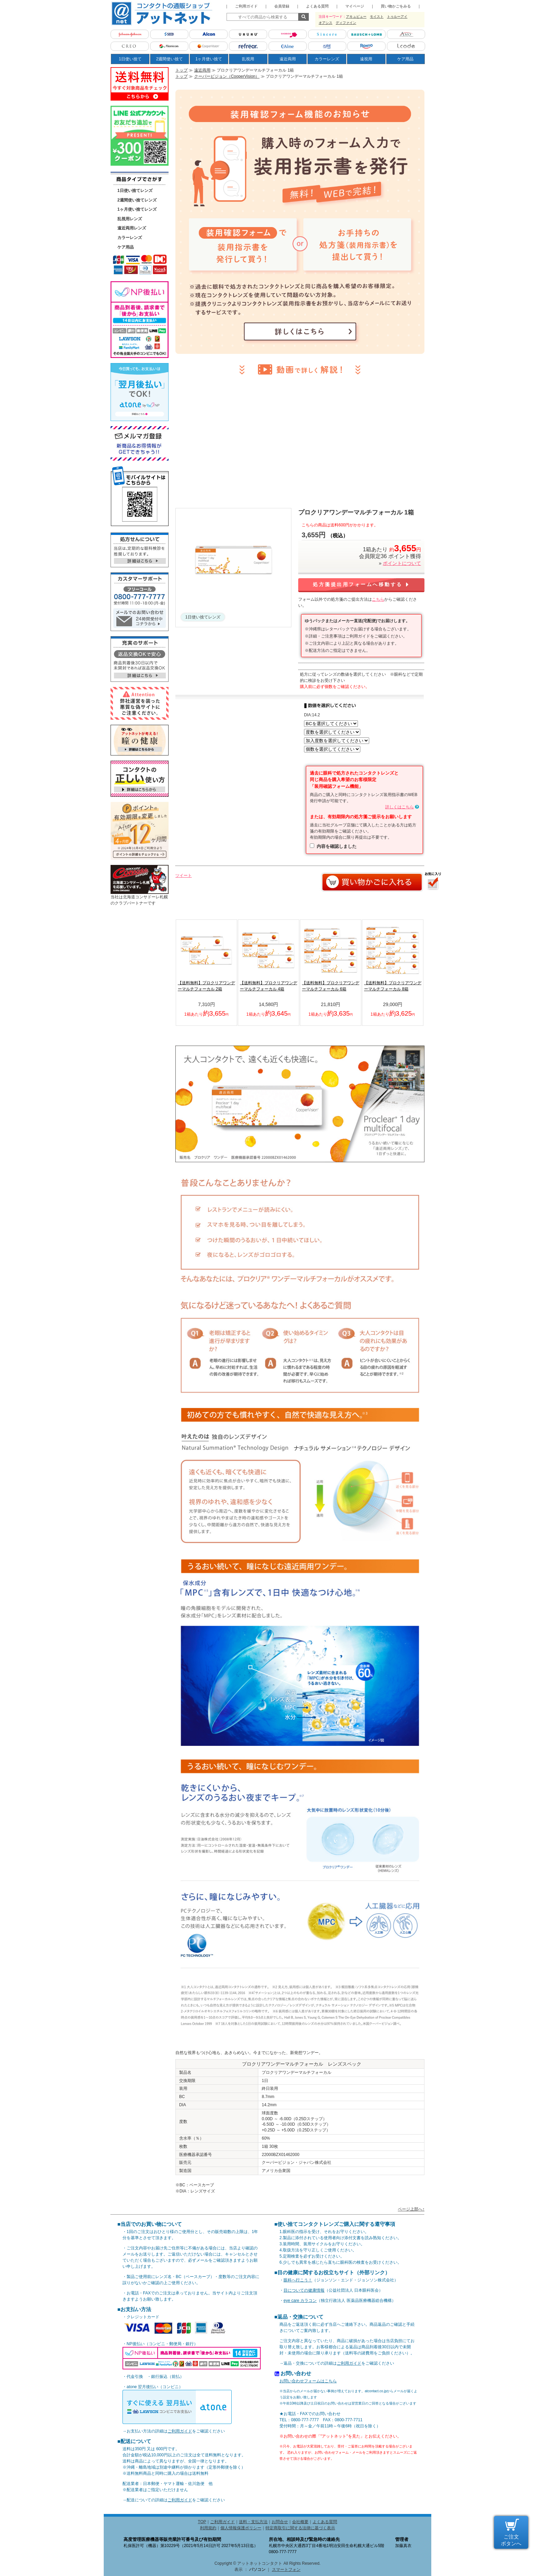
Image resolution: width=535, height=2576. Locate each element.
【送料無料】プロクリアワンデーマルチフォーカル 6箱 (330, 985)
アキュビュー (356, 16)
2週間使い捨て (169, 59)
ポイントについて (402, 563)
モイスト (377, 16)
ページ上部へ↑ (411, 2209)
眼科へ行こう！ (298, 2280)
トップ (181, 70)
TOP (202, 2521)
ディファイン (346, 23)
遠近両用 (287, 59)
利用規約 (208, 2528)
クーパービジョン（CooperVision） (227, 76)
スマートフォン (286, 2569)
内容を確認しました (337, 846)
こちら (378, 599)
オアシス (325, 23)
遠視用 (366, 59)
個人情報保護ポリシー (240, 2528)
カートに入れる (371, 882)
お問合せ (280, 2521)
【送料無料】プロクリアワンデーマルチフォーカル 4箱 (268, 985)
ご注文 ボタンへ (511, 2540)
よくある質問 (325, 2521)
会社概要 (300, 2521)
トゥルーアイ (397, 16)
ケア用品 (405, 59)
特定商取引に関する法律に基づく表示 (300, 2528)
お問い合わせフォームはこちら (308, 2381)
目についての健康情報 (304, 2290)
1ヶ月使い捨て (209, 59)
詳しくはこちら (399, 807)
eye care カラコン (300, 2300)
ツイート (183, 875)
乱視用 (248, 59)
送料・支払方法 (253, 2521)
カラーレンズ (327, 59)
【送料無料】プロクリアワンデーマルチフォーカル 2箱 (206, 985)
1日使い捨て (130, 59)
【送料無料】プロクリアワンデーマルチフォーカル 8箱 (392, 985)
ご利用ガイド (180, 2431)
